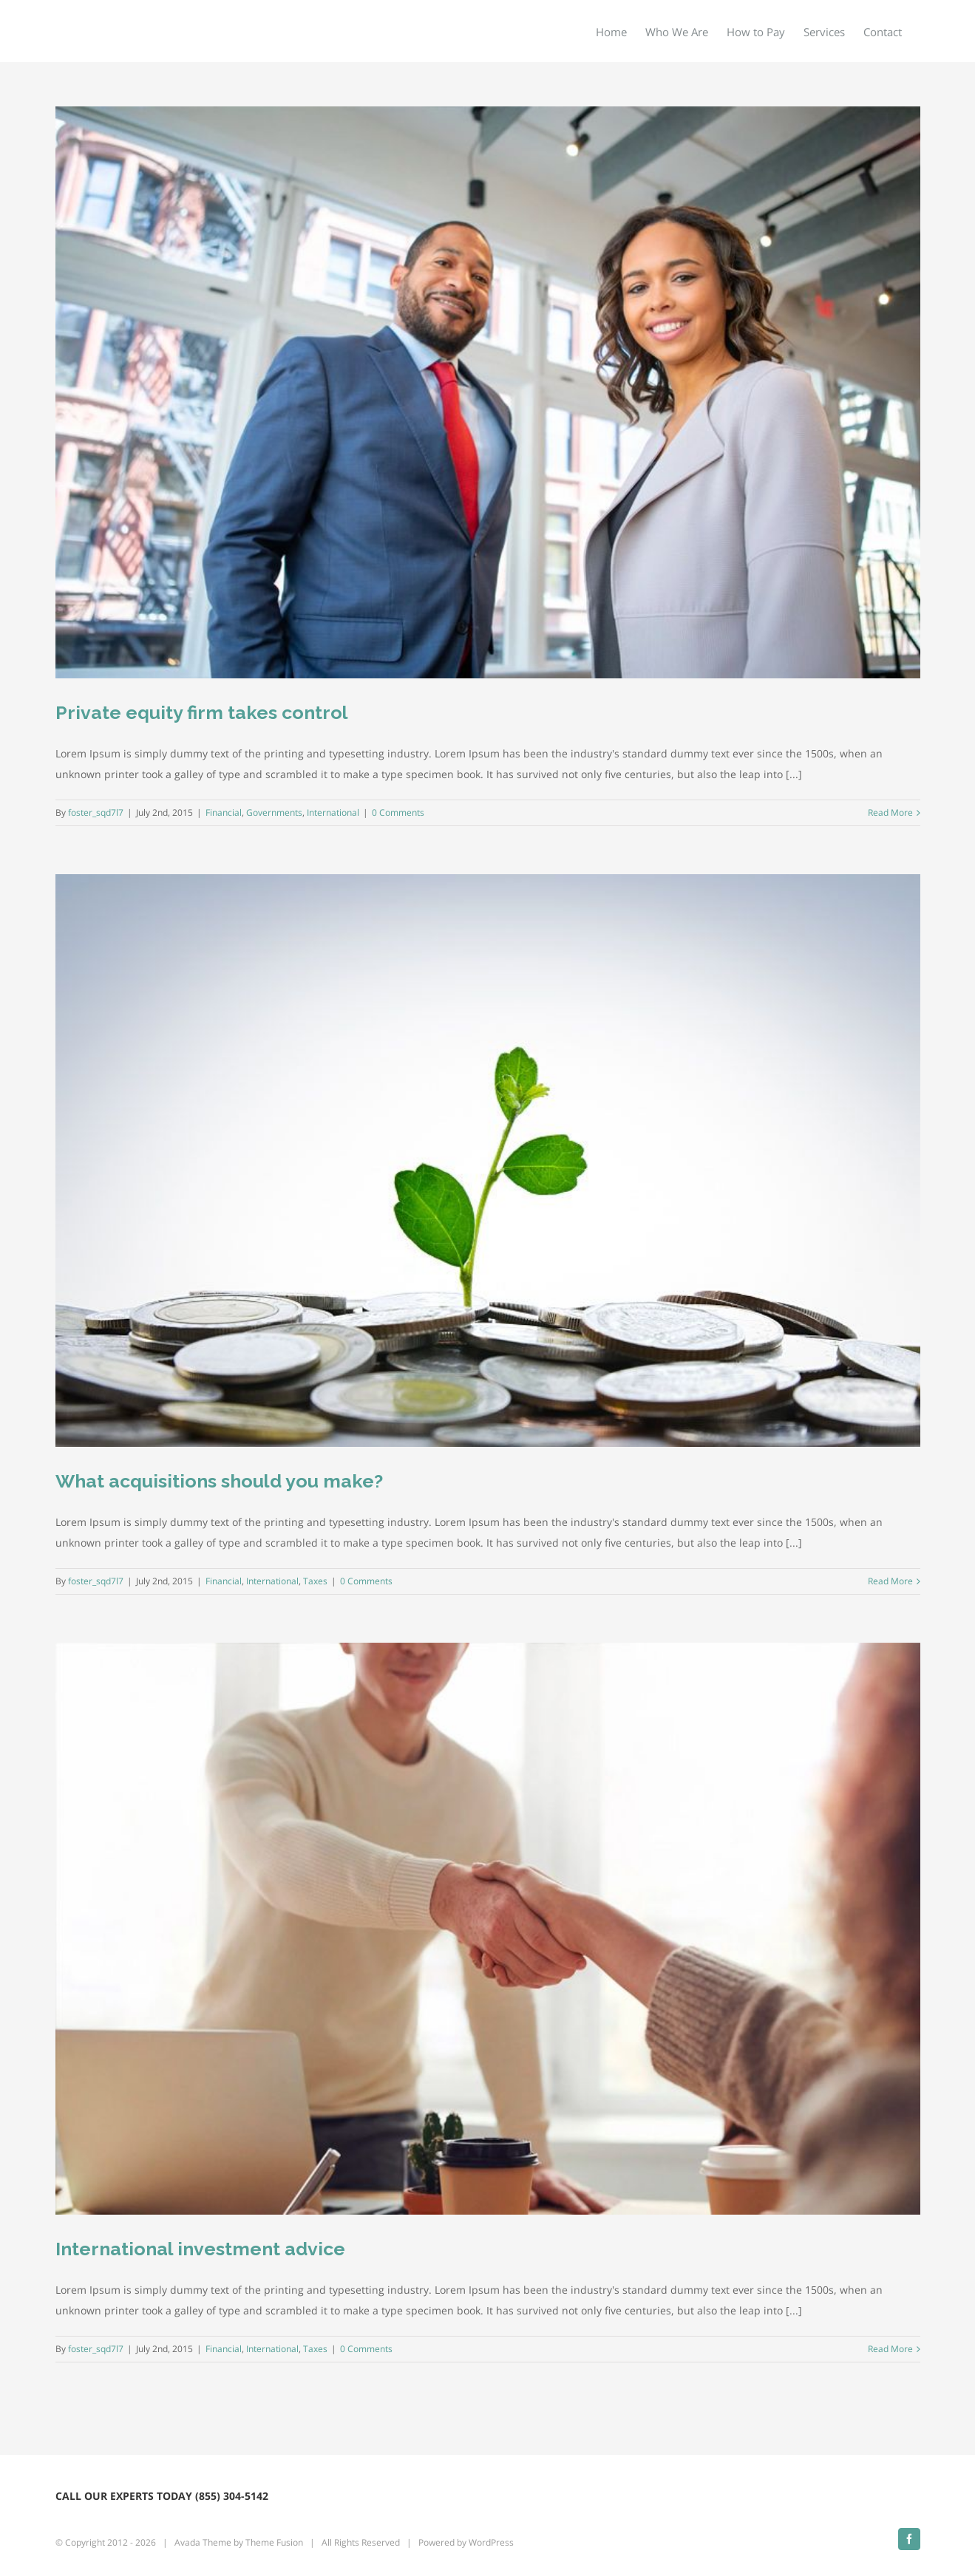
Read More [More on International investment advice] (890, 2348)
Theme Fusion (274, 2542)
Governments (274, 812)
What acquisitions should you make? (219, 1481)
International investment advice (200, 2249)
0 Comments (398, 812)
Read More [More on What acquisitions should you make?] (890, 1581)
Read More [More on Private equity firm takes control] (890, 812)
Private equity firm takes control (201, 712)
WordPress (491, 2542)
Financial (223, 812)
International (333, 812)
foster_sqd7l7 (95, 812)
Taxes (315, 1581)
